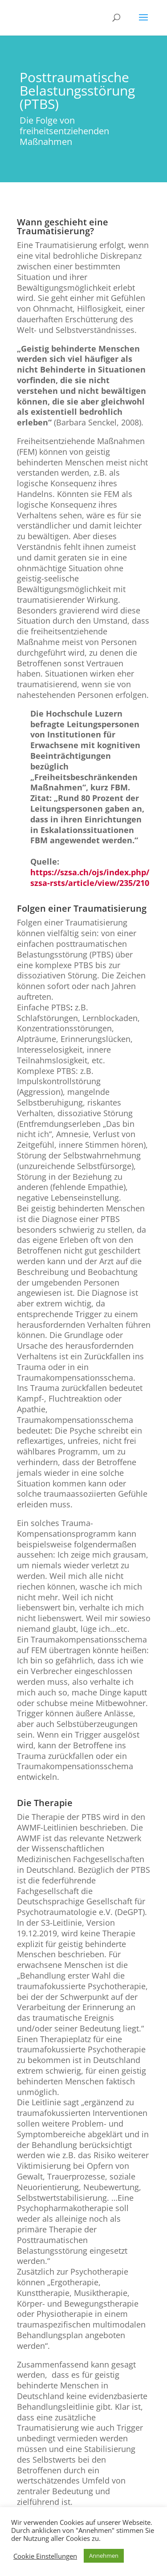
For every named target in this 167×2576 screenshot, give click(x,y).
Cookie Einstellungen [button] (45, 2556)
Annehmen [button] (103, 2556)
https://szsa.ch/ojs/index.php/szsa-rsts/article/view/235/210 (89, 877)
